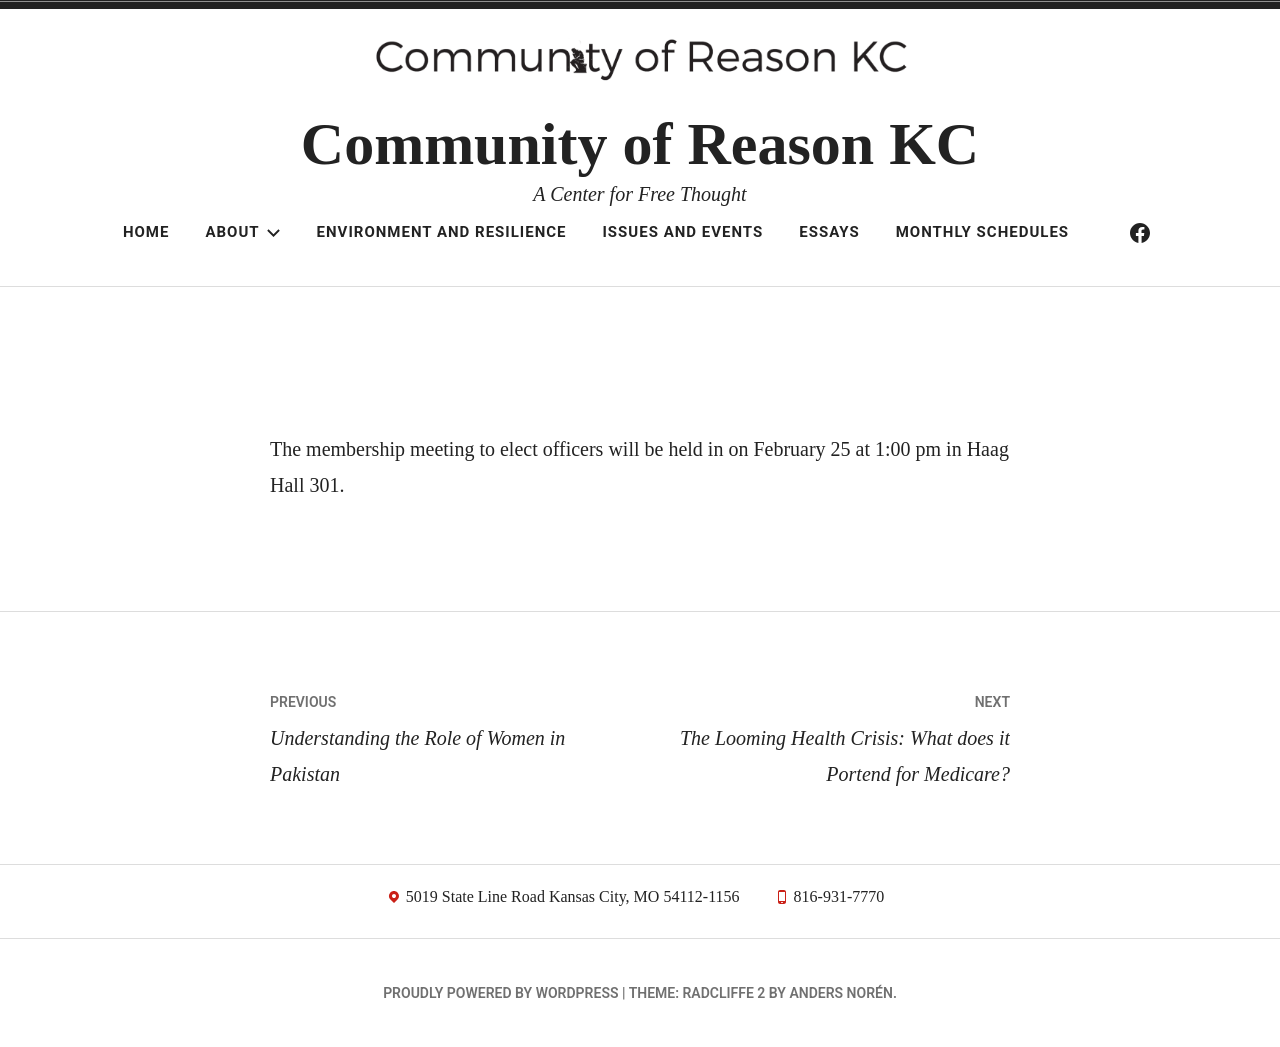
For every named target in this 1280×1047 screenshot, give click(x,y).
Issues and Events (682, 232)
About (242, 232)
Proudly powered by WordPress (500, 993)
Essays (829, 232)
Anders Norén (840, 993)
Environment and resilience (442, 232)
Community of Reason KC (640, 144)
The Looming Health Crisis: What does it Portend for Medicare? (825, 734)
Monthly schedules (982, 232)
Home (146, 232)
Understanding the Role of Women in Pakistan (455, 734)
